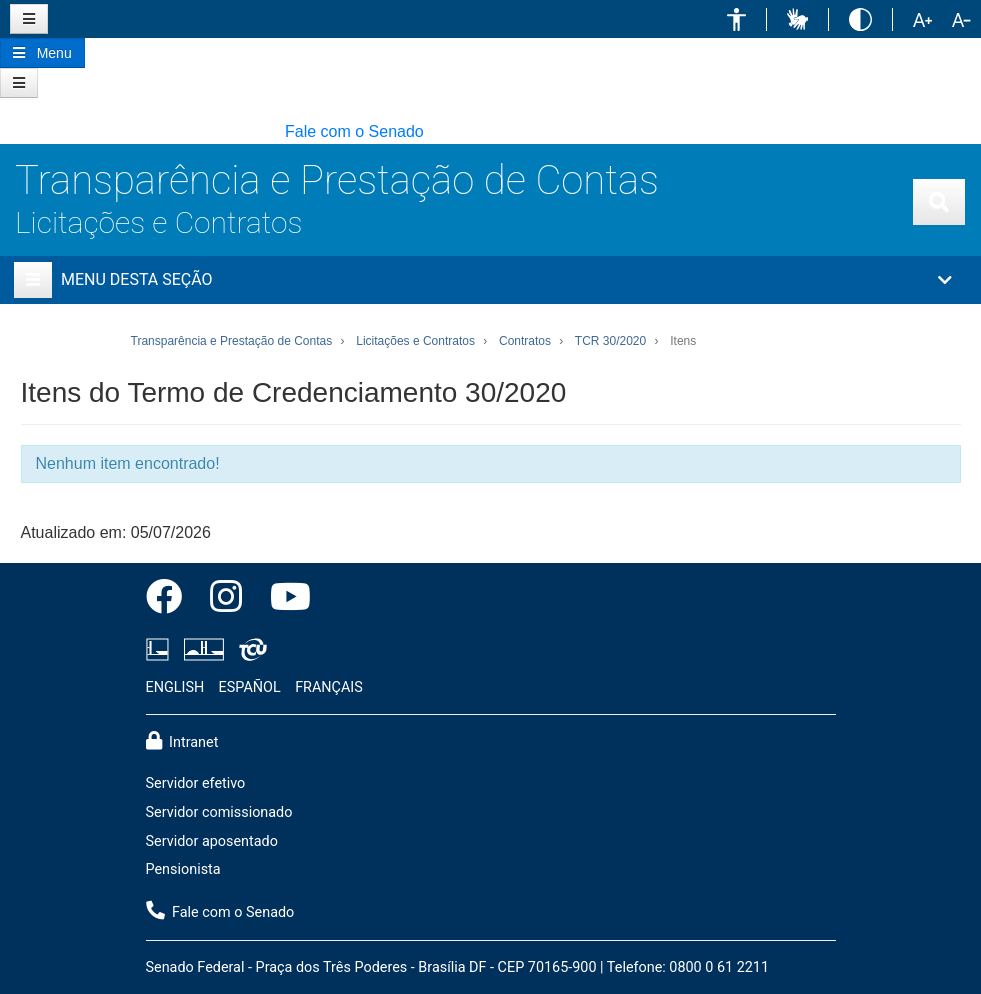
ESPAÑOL (250, 687)
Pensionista (183, 869)
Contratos (525, 341)
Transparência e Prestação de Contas (337, 180)
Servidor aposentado (212, 841)
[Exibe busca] (939, 202)
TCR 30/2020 (610, 341)
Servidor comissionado (219, 812)
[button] (736, 19)
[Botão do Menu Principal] (42, 53)
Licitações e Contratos (158, 222)
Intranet (182, 741)
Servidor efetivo (196, 783)
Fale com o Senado (354, 131)
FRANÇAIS (329, 687)
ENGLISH (175, 687)
